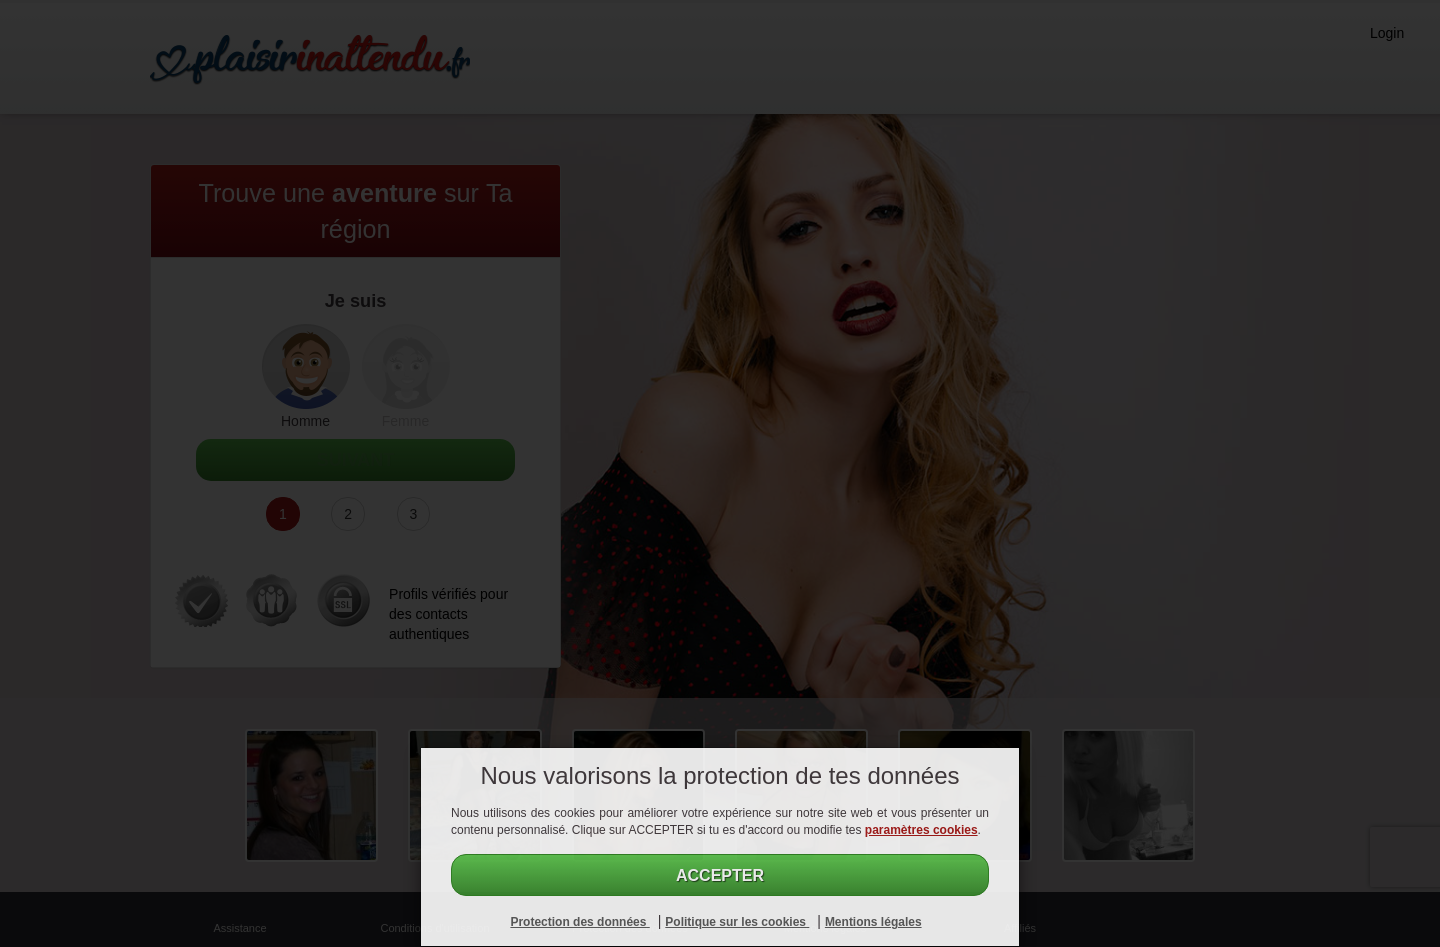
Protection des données (579, 922)
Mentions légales (873, 922)
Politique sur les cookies (737, 922)
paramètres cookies (921, 830)
